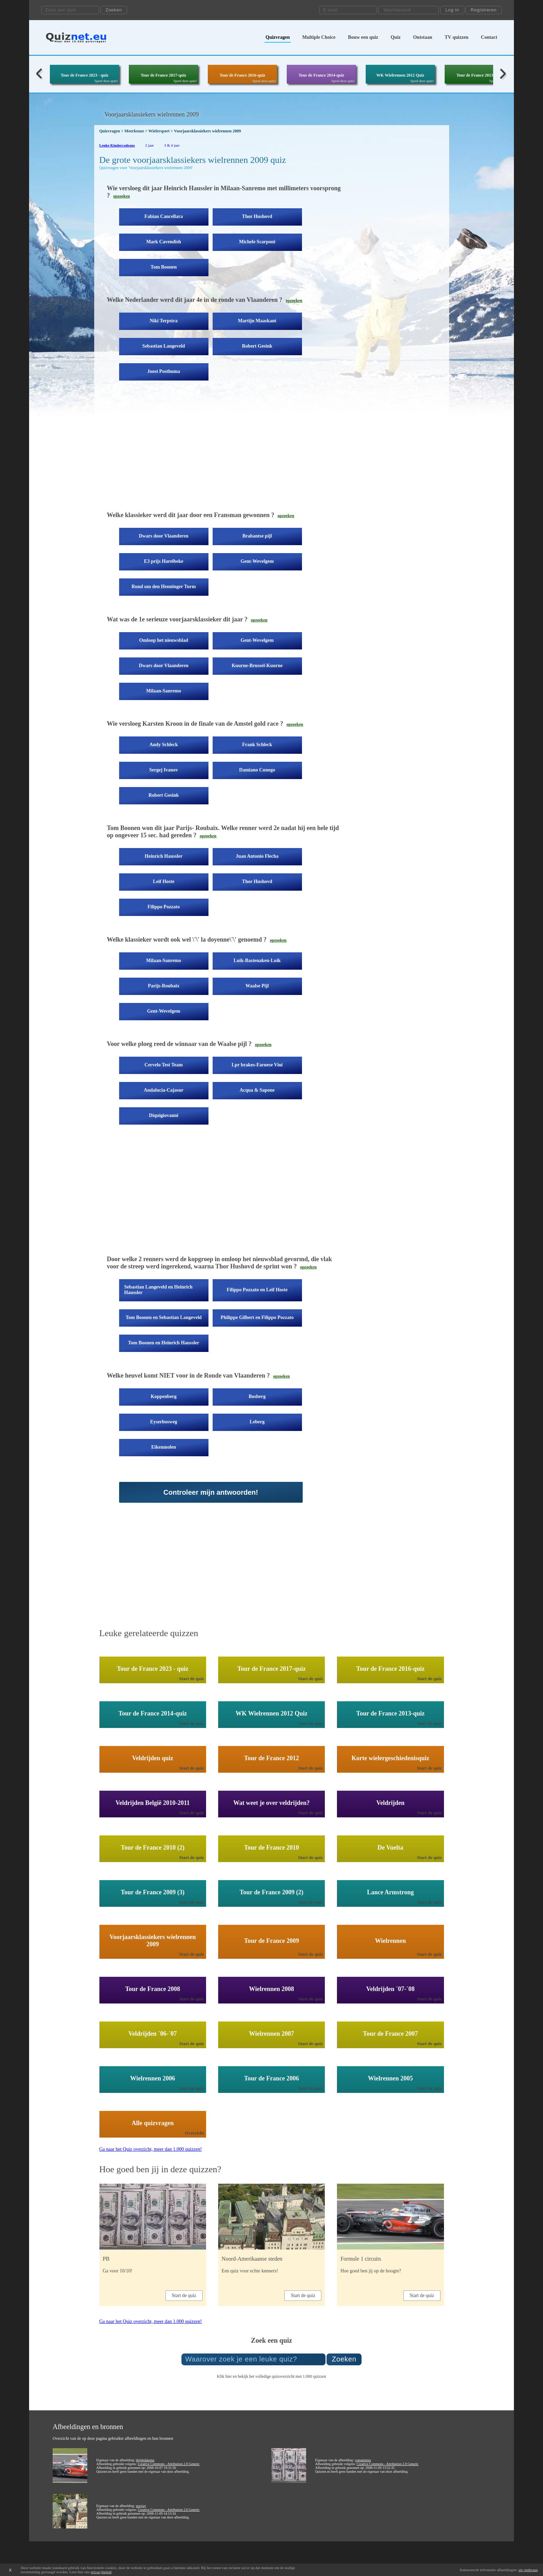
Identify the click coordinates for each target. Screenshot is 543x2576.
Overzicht (194, 2133)
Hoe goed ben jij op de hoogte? (370, 2270)
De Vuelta (390, 1847)
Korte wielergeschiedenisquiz (390, 1758)
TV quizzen (457, 37)
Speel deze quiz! (106, 81)
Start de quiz (191, 1678)
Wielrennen (390, 1940)
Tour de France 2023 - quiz (84, 75)
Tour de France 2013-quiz (479, 75)
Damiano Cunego (257, 769)
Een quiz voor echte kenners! (250, 2270)
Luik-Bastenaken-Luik (257, 960)
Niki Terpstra (164, 320)
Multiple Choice (319, 37)
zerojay (141, 2506)
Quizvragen (278, 37)
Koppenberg (164, 1396)
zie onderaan (528, 2570)
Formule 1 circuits (360, 2259)
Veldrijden (390, 1802)
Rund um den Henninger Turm (164, 586)
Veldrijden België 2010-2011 (153, 1802)
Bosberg (257, 1396)
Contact (489, 37)
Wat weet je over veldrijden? (271, 1802)
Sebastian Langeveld (163, 346)
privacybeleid (101, 2572)
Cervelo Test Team (163, 1064)
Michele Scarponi (257, 241)
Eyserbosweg (163, 1421)
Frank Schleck (257, 744)
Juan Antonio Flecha (257, 856)
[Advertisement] (224, 450)
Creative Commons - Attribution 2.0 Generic (169, 2464)
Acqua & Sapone (257, 1090)
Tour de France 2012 (271, 1758)
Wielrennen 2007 (271, 2033)
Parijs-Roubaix (163, 985)
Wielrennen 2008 (271, 1988)
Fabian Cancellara (163, 216)
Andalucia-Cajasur (163, 1090)
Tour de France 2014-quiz (321, 75)
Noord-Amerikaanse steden (252, 2259)
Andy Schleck (163, 744)
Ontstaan (422, 37)
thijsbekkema (145, 2460)
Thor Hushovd (257, 216)
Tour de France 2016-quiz (242, 75)
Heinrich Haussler (164, 856)
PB (106, 2259)
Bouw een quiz (363, 37)
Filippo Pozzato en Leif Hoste (257, 1289)
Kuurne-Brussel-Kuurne (257, 665)
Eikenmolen (163, 1447)
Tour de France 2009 (271, 1940)
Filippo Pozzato (164, 906)
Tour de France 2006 (271, 2078)
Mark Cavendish (163, 241)
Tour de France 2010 (271, 1847)
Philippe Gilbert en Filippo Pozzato (257, 1317)
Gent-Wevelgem (257, 561)
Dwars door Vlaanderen (163, 536)
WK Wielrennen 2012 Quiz (400, 75)
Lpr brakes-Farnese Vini (257, 1064)
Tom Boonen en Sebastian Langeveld (164, 1317)
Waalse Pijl (257, 985)
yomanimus (363, 2460)
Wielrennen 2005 (390, 2078)
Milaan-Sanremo (163, 690)
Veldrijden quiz (152, 1758)
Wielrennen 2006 (152, 2078)
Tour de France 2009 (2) (271, 1892)
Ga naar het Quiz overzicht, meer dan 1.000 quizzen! (150, 2149)
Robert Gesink (257, 346)
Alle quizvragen (153, 2123)
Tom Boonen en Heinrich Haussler (163, 1342)
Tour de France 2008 (152, 1988)
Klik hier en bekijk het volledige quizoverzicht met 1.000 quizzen (271, 2376)
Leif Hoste (164, 881)
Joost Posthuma (163, 371)
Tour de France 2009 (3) (153, 1892)
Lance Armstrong (390, 1892)
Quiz (396, 37)
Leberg (257, 1421)
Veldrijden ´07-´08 (390, 1988)
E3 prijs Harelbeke (163, 561)
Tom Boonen (164, 267)
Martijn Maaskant (257, 320)
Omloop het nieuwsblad (163, 640)
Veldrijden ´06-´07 (152, 2033)
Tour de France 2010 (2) (153, 1847)
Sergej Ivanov (163, 769)
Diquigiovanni (163, 1115)
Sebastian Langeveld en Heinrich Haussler (158, 1289)
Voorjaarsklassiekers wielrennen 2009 (152, 1940)
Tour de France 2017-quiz (163, 75)
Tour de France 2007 (390, 2033)
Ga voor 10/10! (118, 2270)
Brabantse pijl (257, 536)
